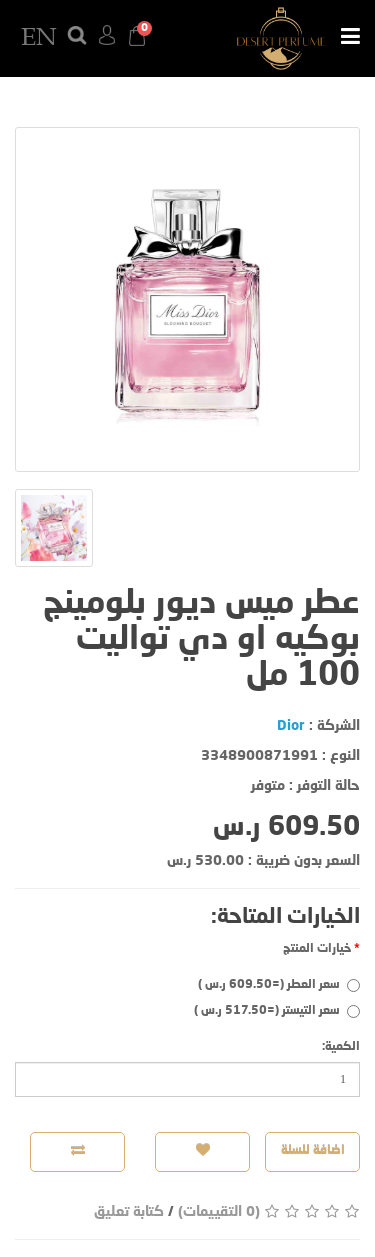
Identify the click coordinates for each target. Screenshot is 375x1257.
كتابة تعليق (129, 1212)
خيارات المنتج (317, 949)
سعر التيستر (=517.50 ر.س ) (277, 1011)
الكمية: (341, 1047)
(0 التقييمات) (219, 1212)
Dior (291, 726)
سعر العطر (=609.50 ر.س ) (279, 985)
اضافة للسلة (313, 1151)
